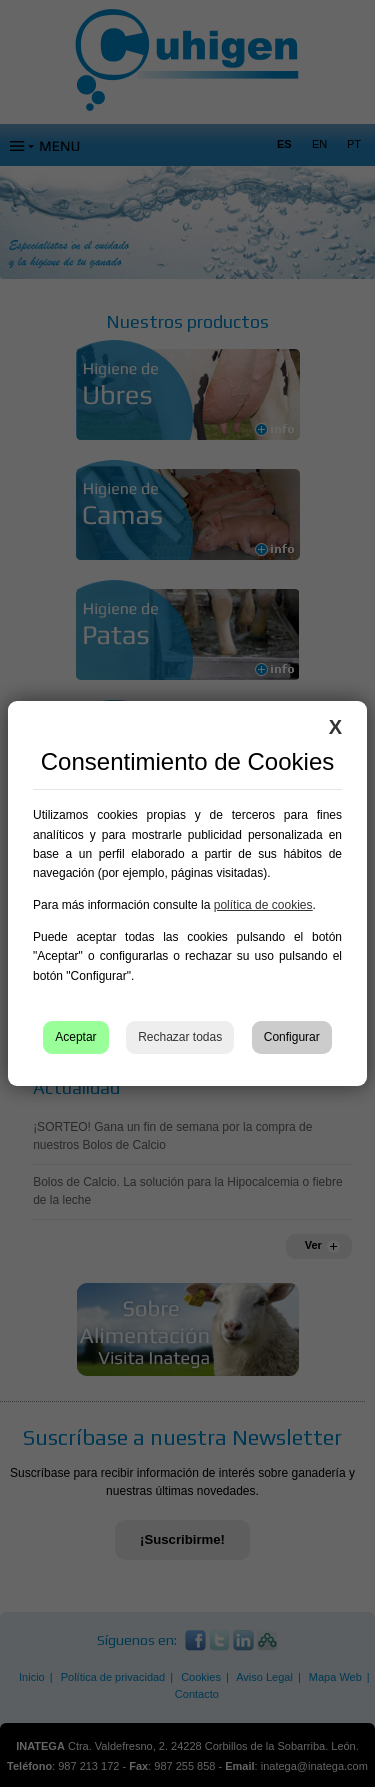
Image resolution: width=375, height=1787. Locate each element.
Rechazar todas (180, 1037)
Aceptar (75, 1037)
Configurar (292, 1037)
